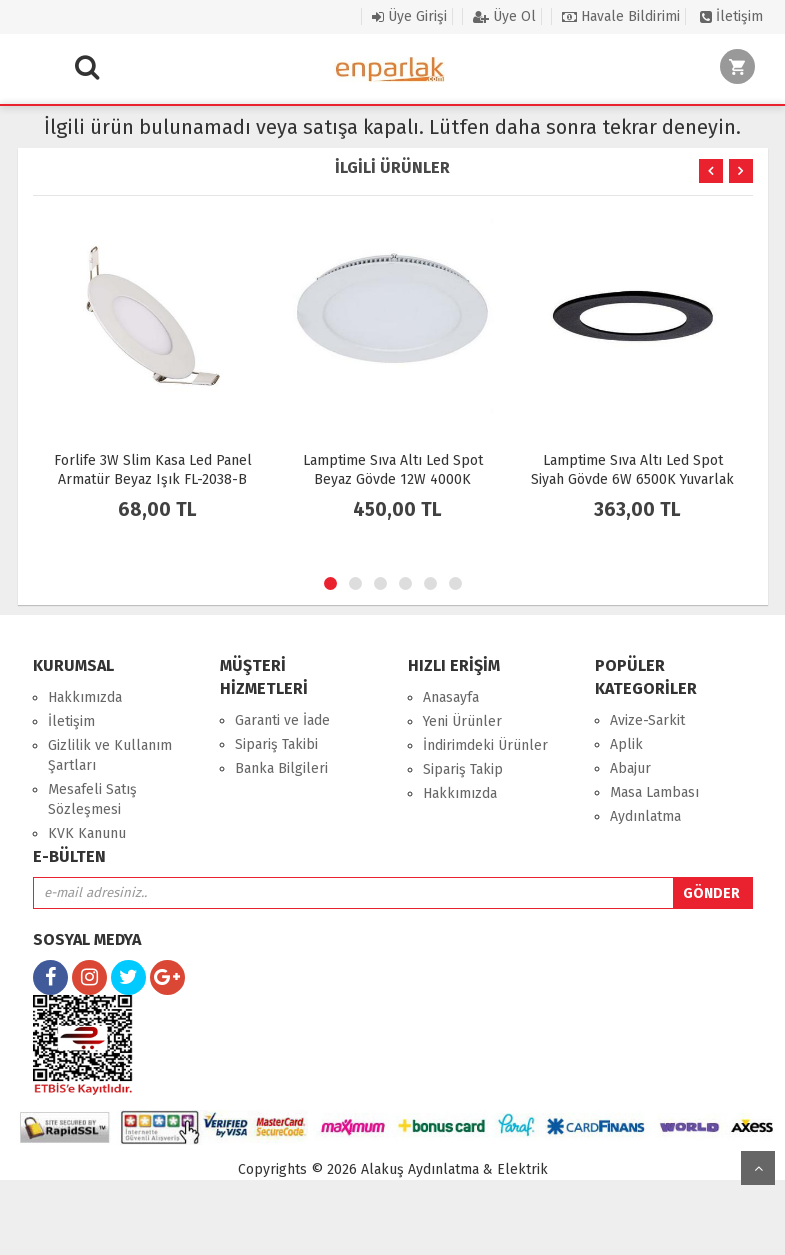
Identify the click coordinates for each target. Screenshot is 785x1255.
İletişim (731, 16)
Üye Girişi (409, 16)
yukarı (758, 1168)
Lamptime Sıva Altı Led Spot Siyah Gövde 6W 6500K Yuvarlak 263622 (632, 479)
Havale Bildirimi (621, 16)
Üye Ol (504, 16)
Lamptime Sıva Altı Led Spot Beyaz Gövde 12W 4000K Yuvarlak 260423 (393, 479)
